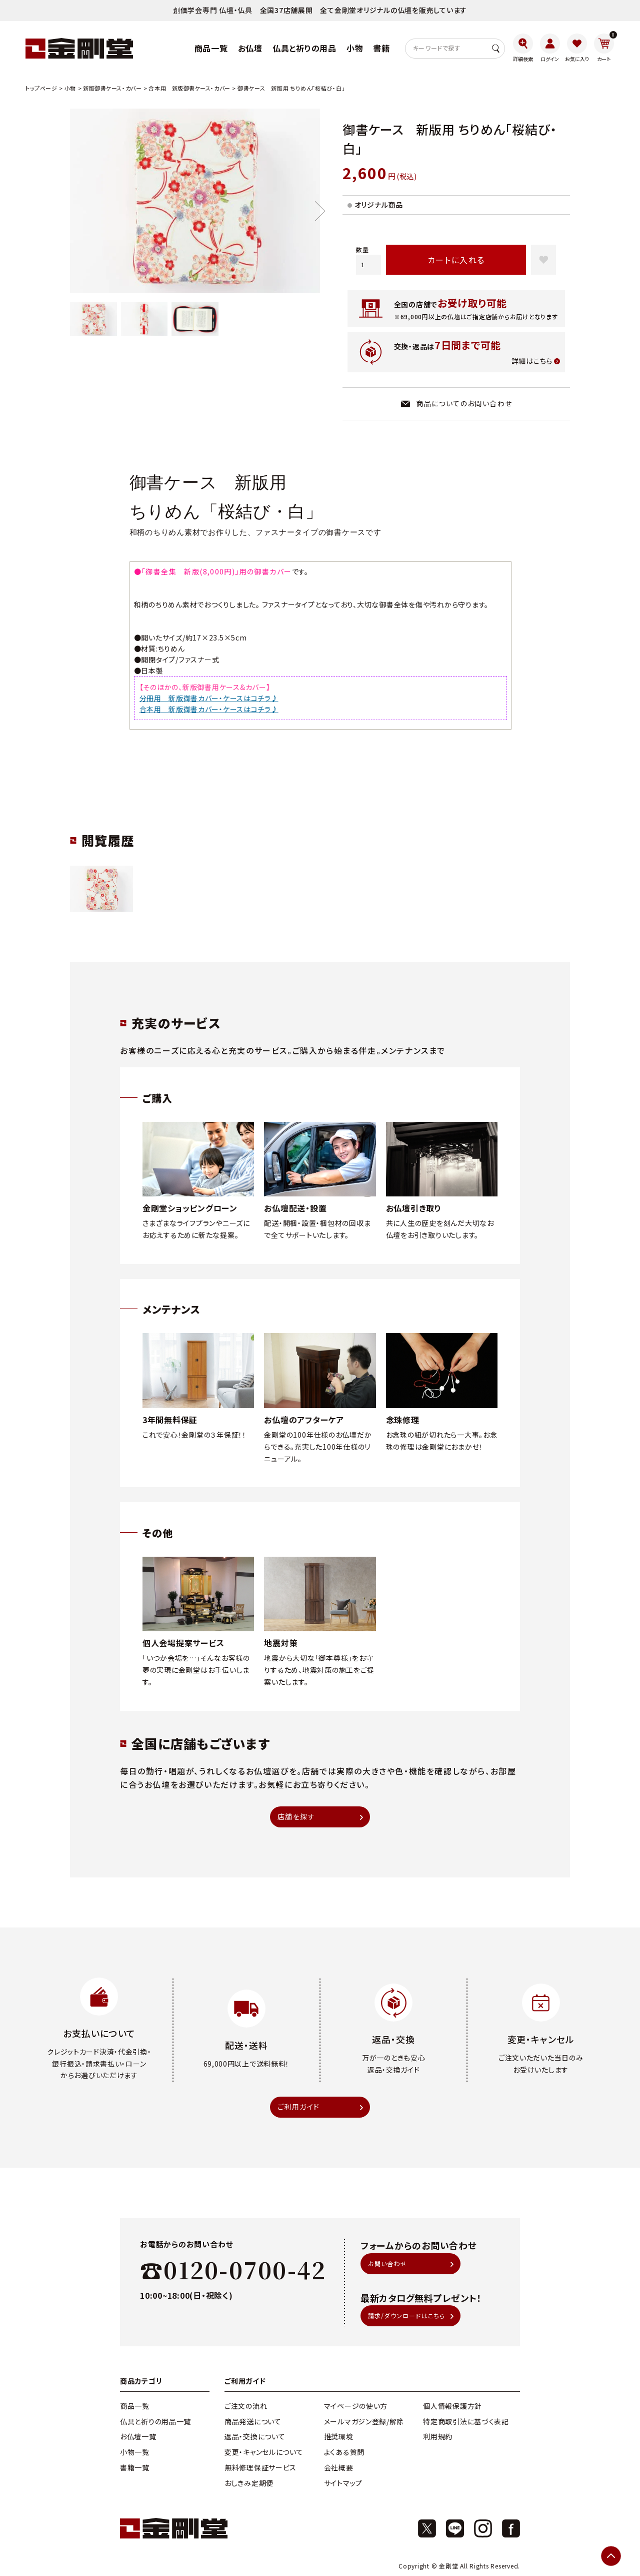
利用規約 (437, 2436)
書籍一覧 (135, 2467)
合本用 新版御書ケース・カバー (189, 88)
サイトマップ (343, 2483)
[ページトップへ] (611, 2556)
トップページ (41, 88)
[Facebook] (511, 2528)
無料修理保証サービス (260, 2467)
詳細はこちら (532, 361)
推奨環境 (339, 2436)
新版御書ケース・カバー (112, 88)
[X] (427, 2528)
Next (320, 211)
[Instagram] (483, 2528)
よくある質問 (344, 2452)
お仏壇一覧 (138, 2436)
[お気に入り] (577, 48)
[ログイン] (550, 48)
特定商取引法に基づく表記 (465, 2421)
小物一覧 (135, 2452)
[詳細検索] (523, 48)
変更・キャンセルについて (263, 2452)
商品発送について (253, 2421)
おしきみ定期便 (249, 2483)
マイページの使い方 (356, 2406)
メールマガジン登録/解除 (364, 2421)
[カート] (604, 48)
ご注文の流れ (245, 2406)
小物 (70, 88)
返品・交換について (254, 2436)
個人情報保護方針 (452, 2406)
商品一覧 (135, 2406)
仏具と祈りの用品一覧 (155, 2421)
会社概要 (339, 2467)
